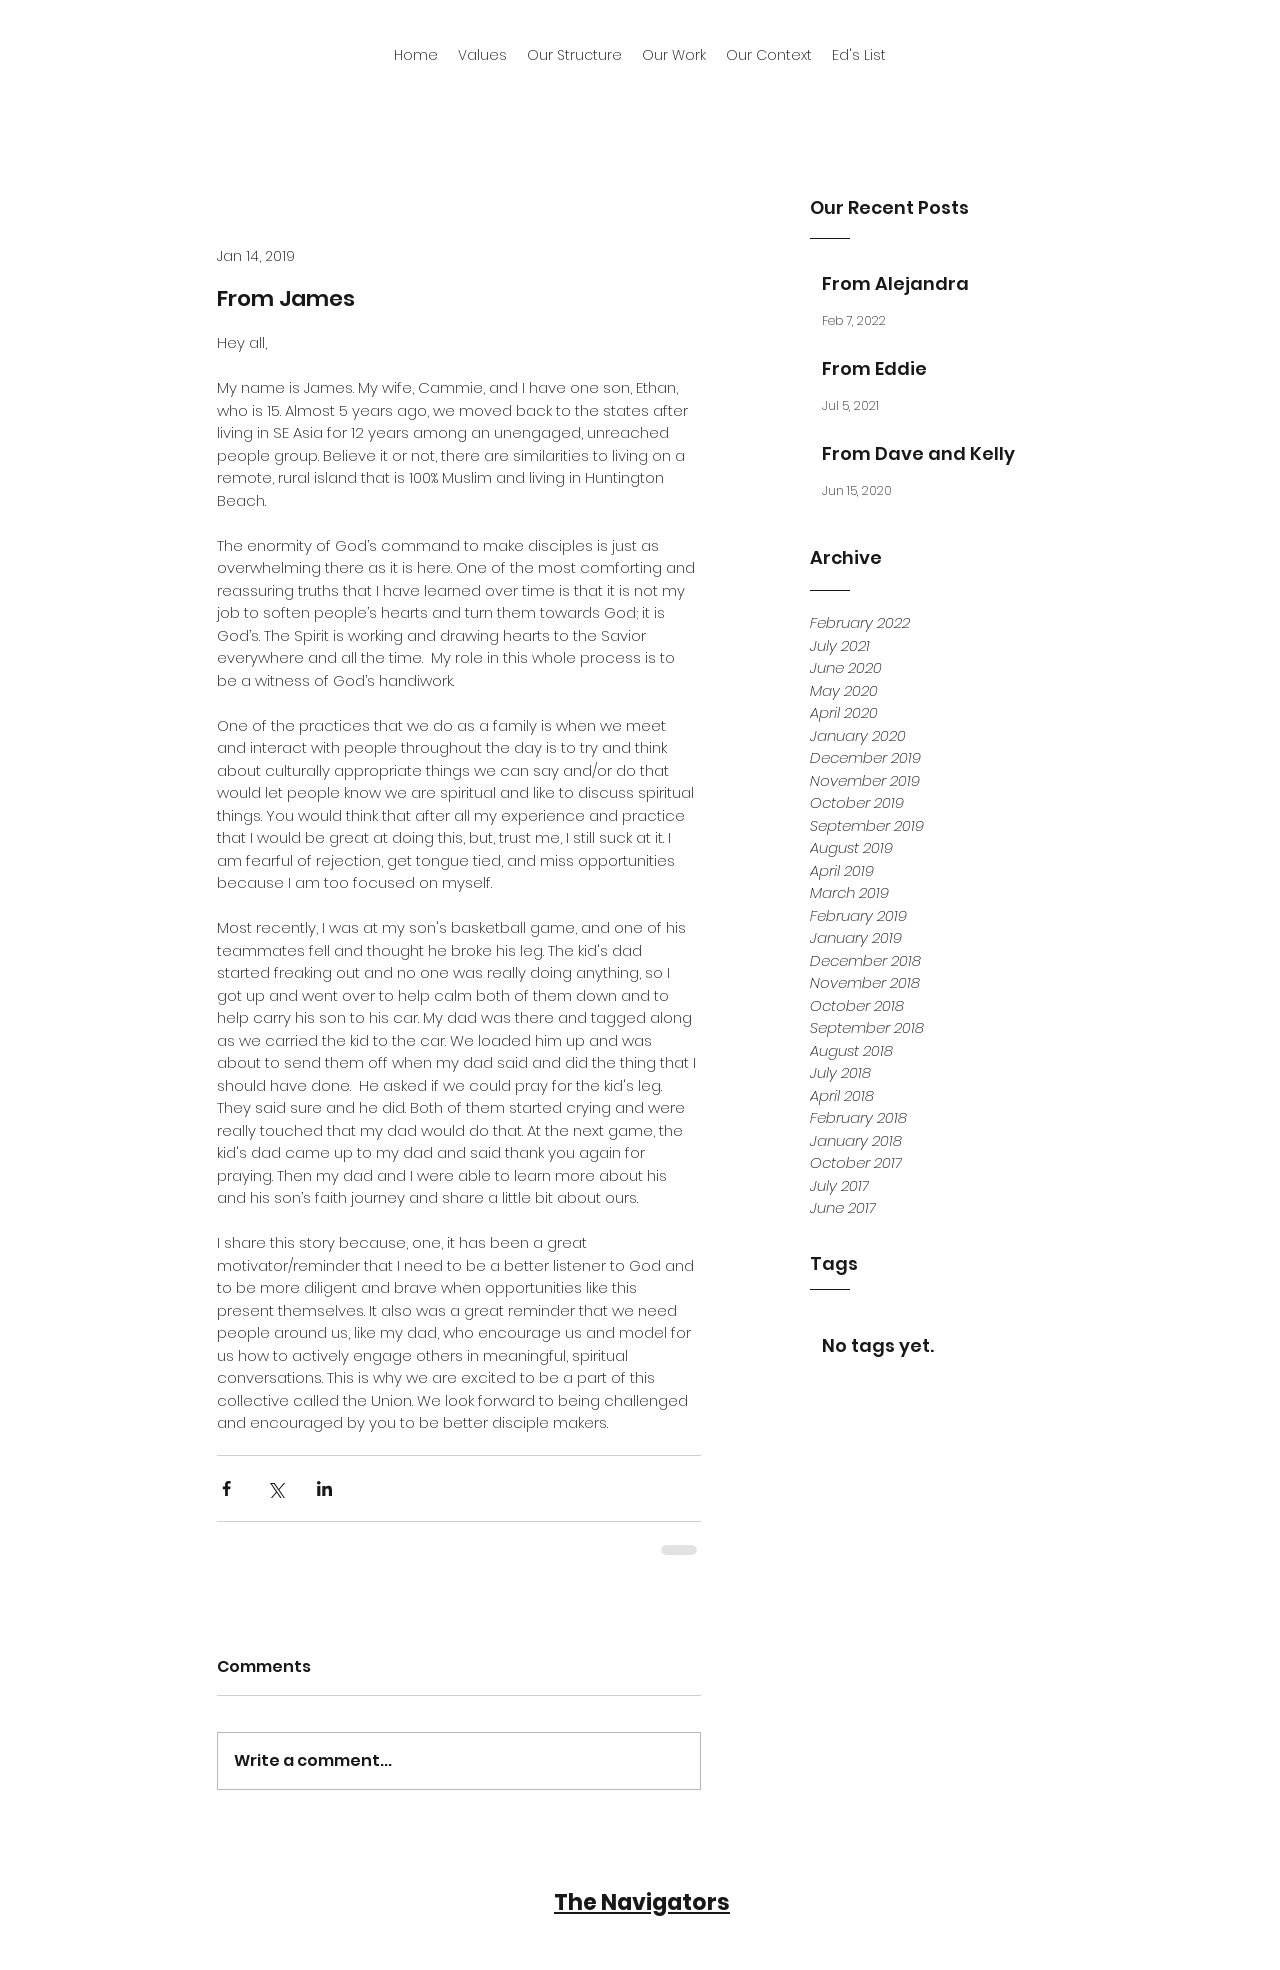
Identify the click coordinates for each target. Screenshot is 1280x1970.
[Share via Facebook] (226, 1488)
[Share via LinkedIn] (324, 1488)
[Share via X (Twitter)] (275, 1488)
